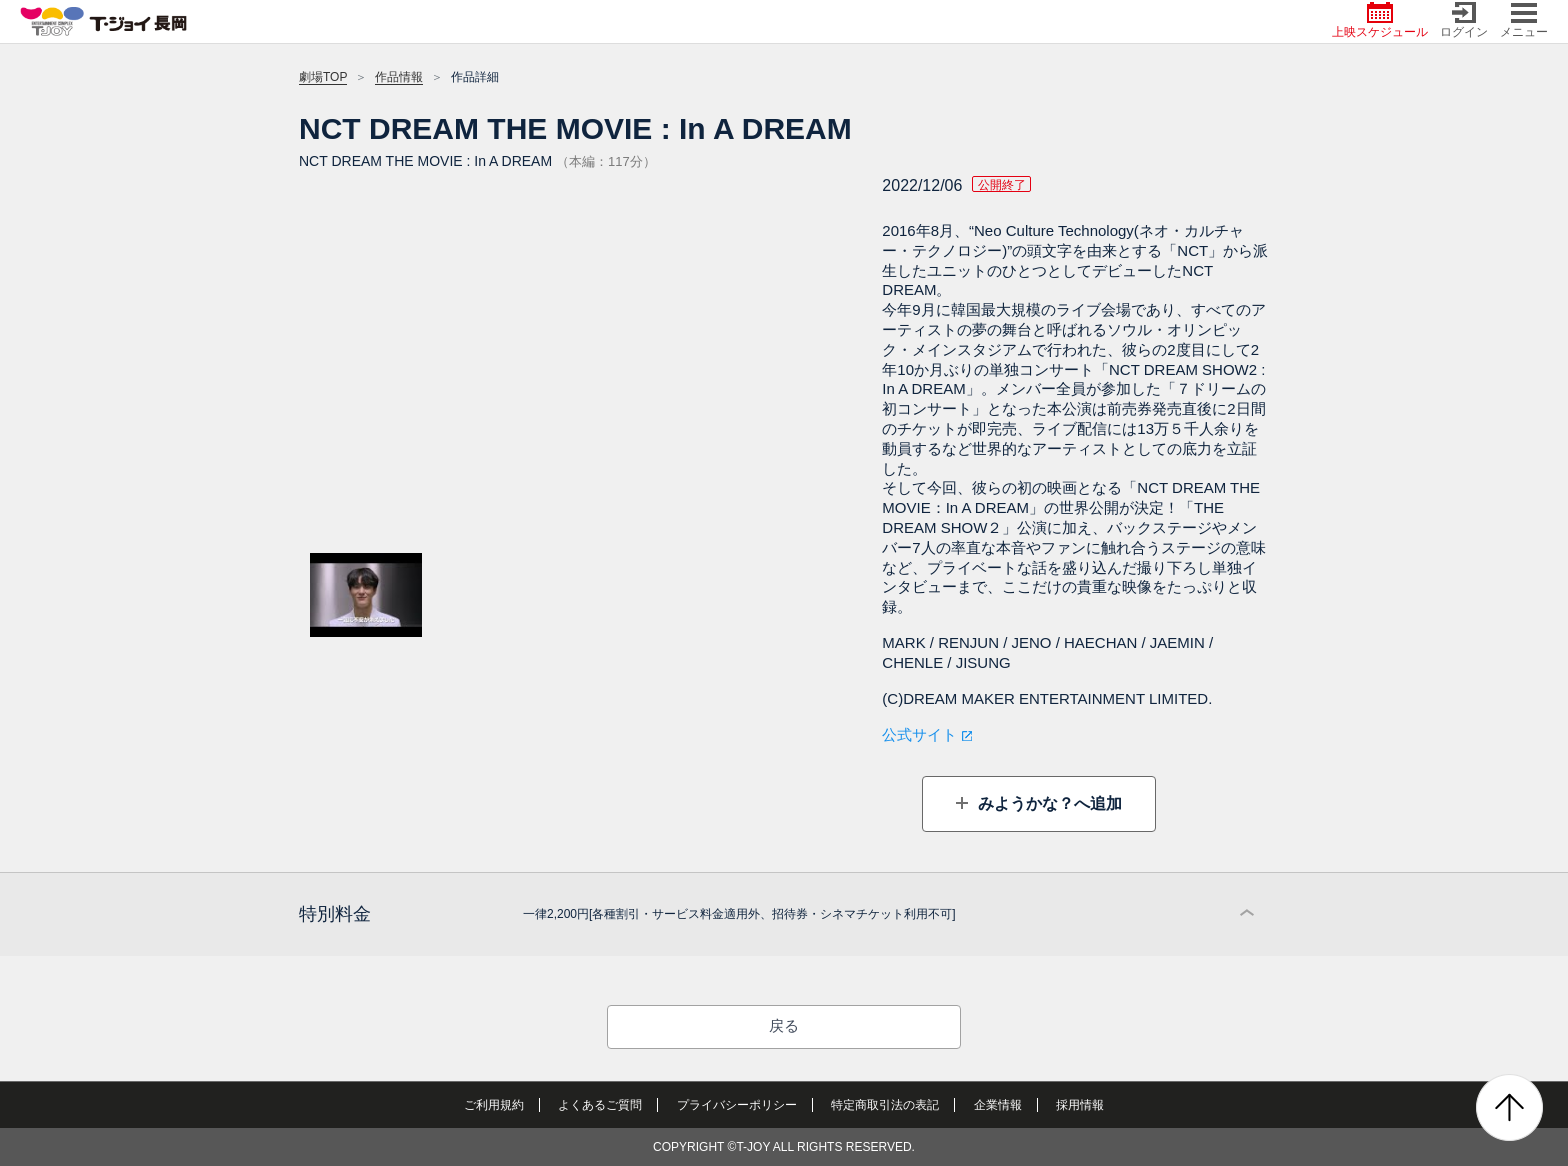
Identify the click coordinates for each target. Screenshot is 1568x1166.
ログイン (1464, 20)
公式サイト (919, 734)
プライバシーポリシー (737, 1105)
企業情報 (998, 1105)
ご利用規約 (494, 1105)
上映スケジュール (1380, 20)
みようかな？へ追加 (1047, 803)
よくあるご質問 (600, 1105)
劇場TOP (323, 77)
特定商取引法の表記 (885, 1105)
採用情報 (1080, 1105)
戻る (784, 1025)
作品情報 (399, 77)
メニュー (1524, 20)
